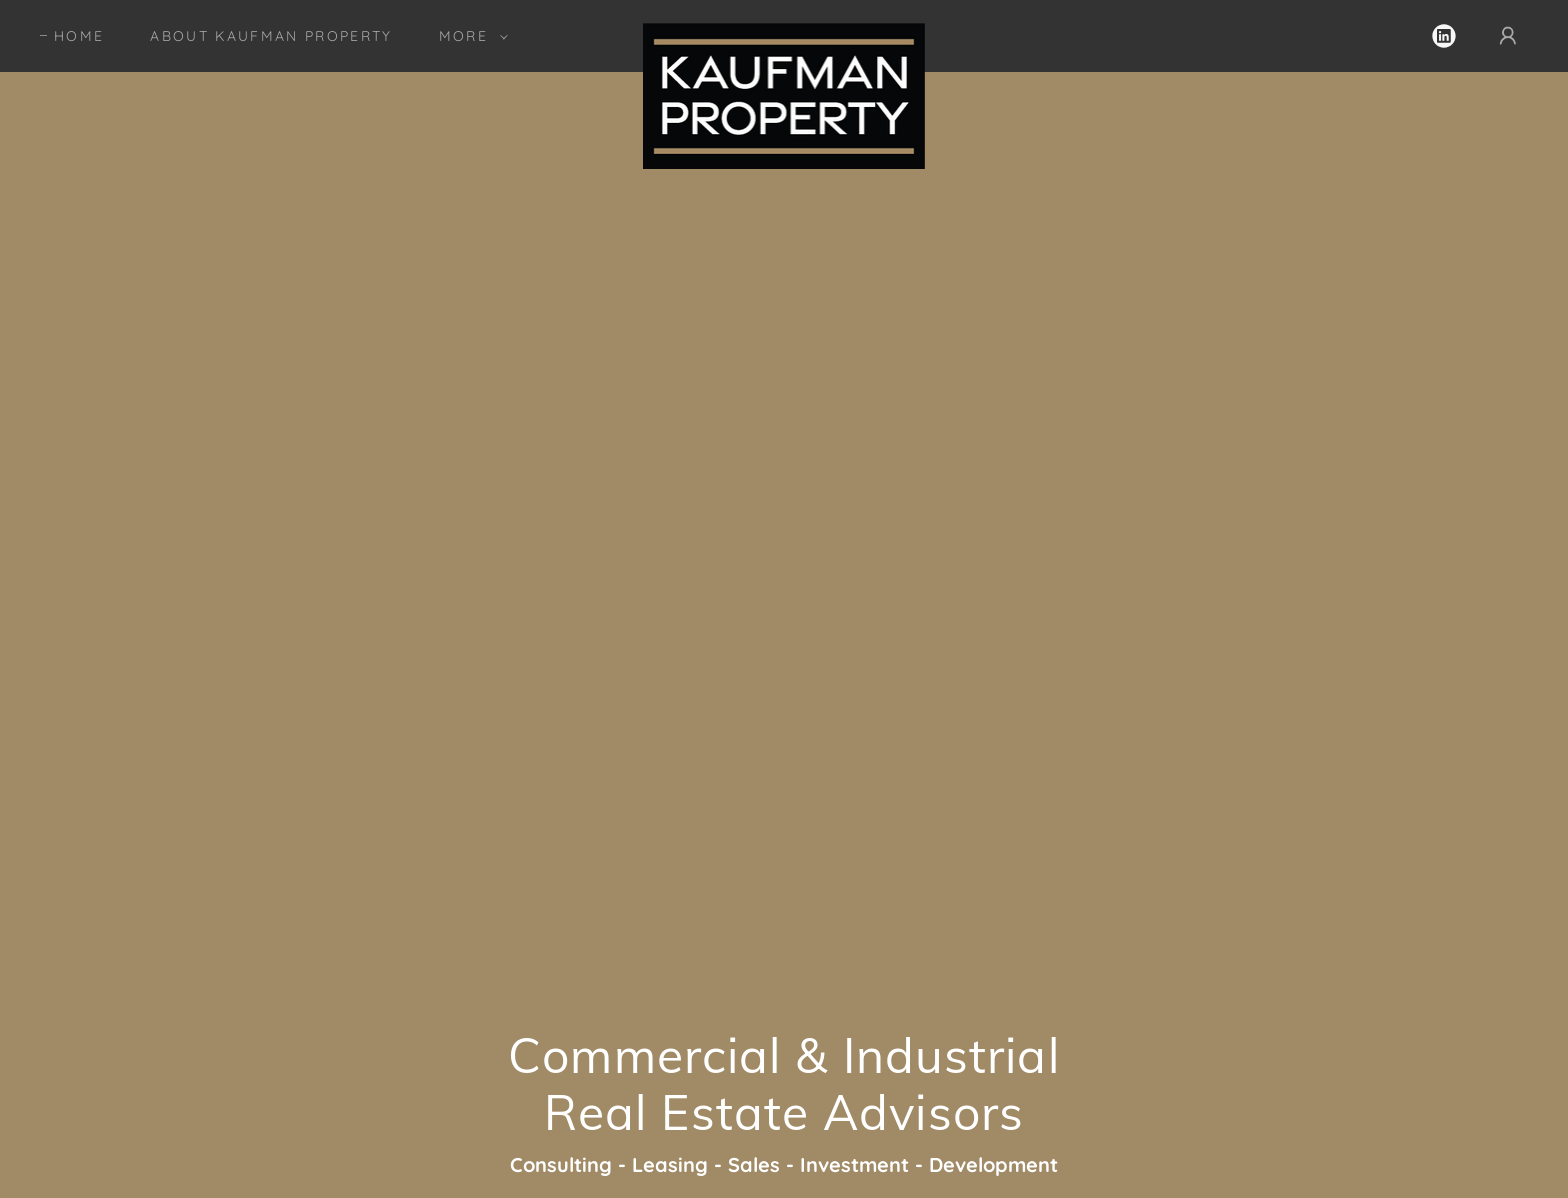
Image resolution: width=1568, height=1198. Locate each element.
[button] (468, 36)
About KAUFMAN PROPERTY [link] (271, 36)
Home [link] (79, 36)
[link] (784, 32)
